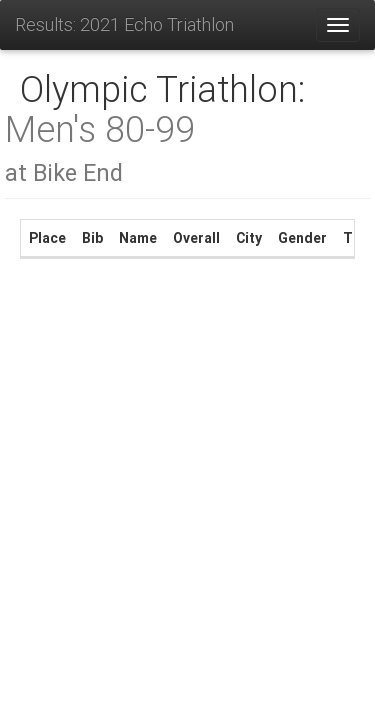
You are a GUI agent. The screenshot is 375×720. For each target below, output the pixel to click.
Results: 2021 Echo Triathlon (124, 24)
